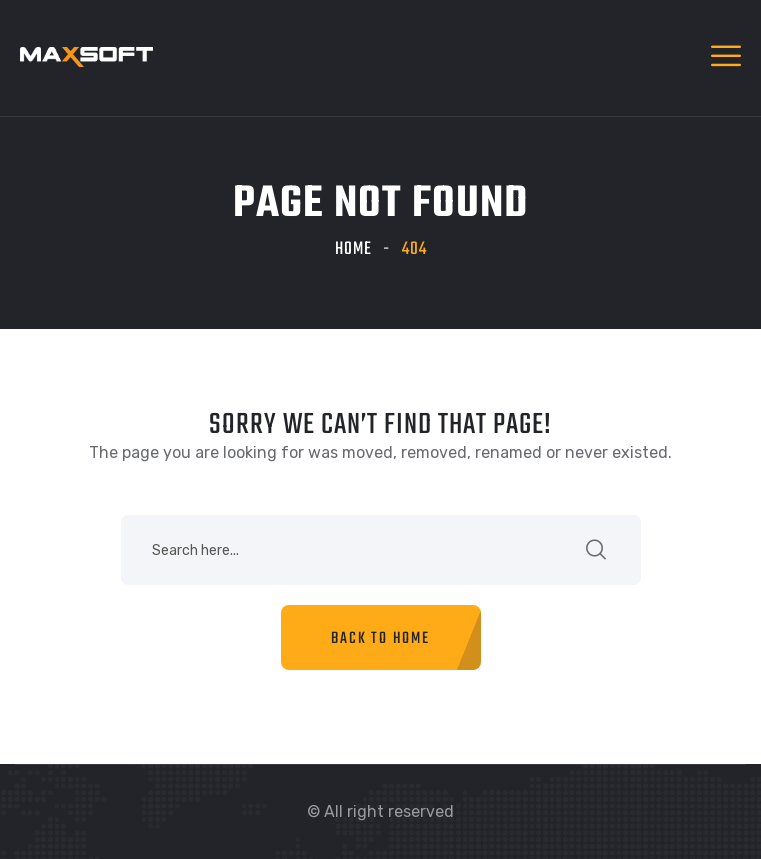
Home (353, 249)
